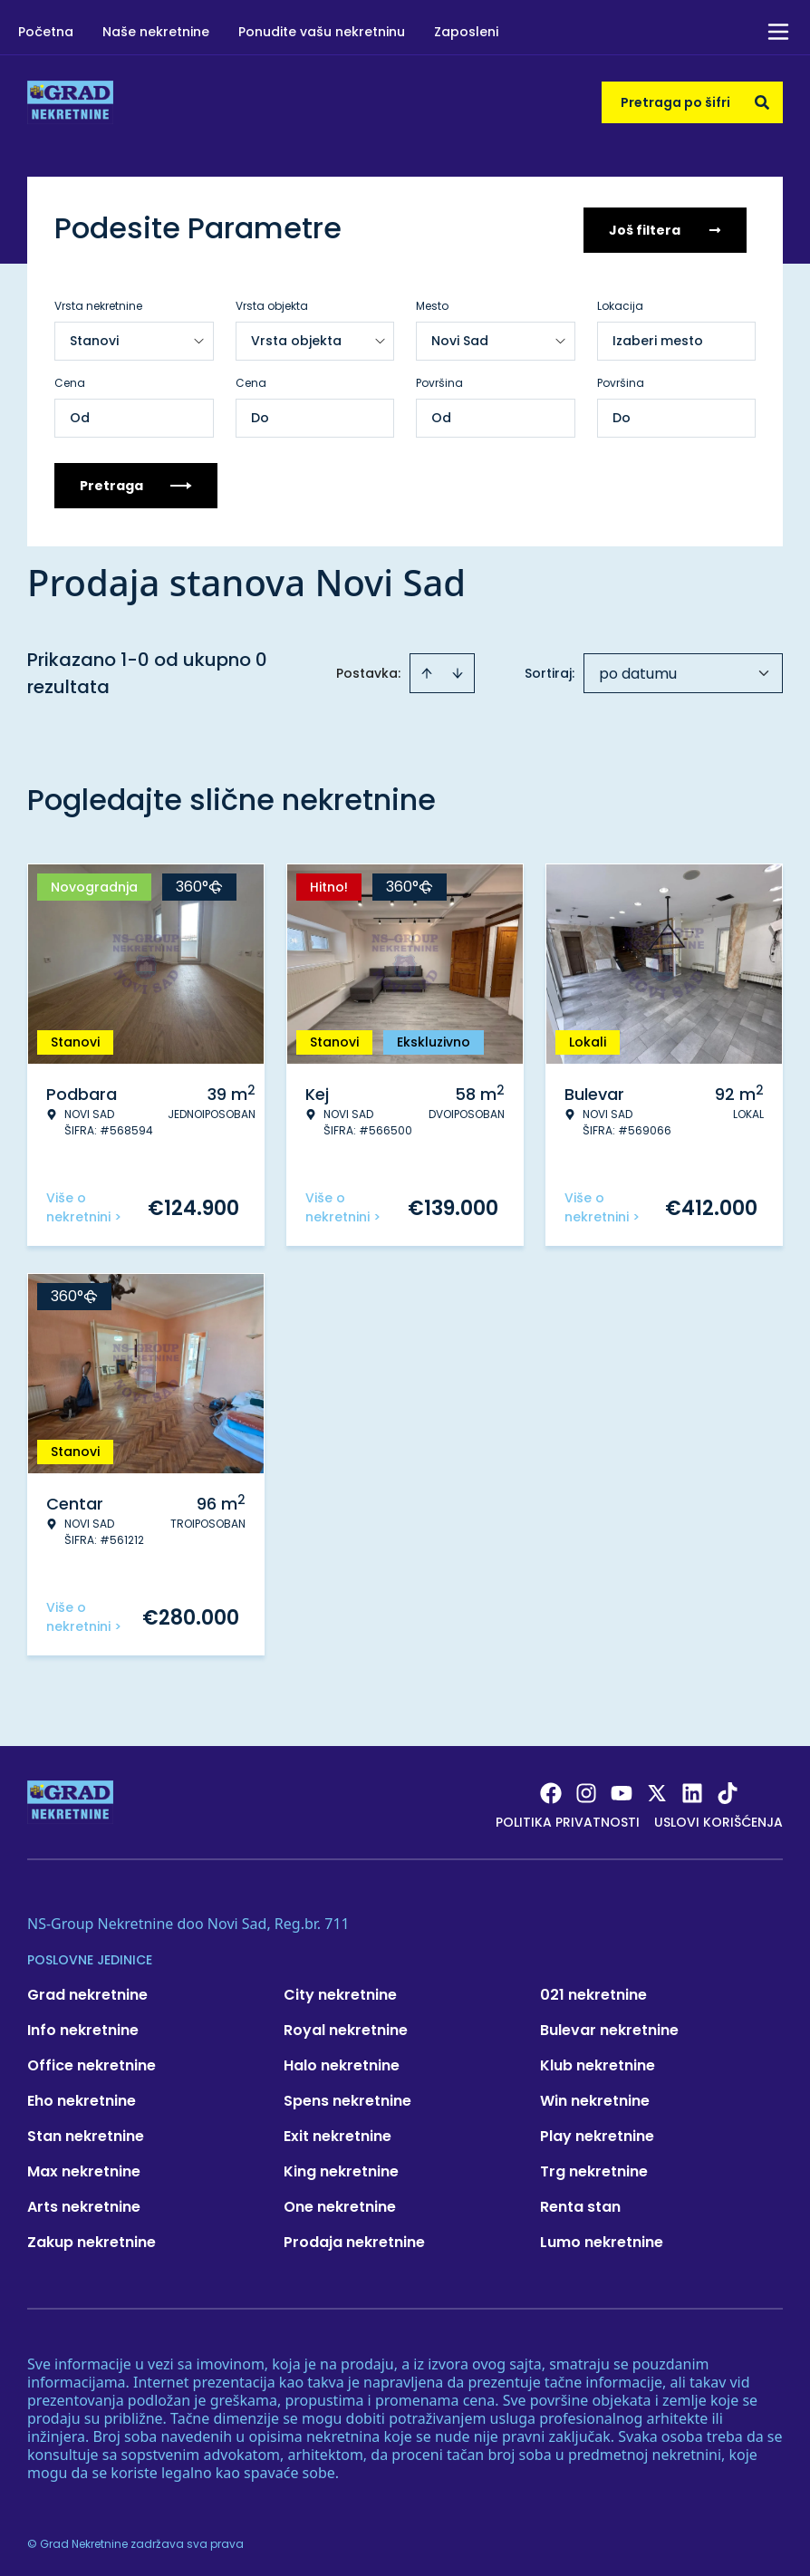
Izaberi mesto (657, 337)
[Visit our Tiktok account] (727, 1789)
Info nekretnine (83, 2026)
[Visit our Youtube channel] (621, 1789)
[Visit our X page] (657, 1789)
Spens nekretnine (347, 2097)
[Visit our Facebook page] (551, 1789)
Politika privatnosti (568, 1818)
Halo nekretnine (342, 2061)
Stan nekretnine (85, 2132)
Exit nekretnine (337, 2132)
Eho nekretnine (81, 2097)
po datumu (638, 670)
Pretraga (136, 482)
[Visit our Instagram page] (586, 1789)
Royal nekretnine (346, 2026)
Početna (45, 32)
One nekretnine (340, 2203)
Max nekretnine (83, 2167)
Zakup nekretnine (91, 2238)
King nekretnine (341, 2167)
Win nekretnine (595, 2097)
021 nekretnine (593, 1991)
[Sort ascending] (426, 669)
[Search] (762, 102)
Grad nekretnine (87, 1991)
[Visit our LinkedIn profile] (692, 1789)
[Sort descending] (457, 669)
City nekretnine (340, 1991)
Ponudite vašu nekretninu (321, 32)
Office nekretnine (91, 2061)
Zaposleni (466, 32)
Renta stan (580, 2203)
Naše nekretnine (155, 32)
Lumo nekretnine (601, 2238)
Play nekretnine (597, 2132)
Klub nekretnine (597, 2061)
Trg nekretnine (594, 2167)
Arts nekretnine (83, 2203)
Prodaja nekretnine (354, 2238)
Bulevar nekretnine (609, 2026)
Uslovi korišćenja (718, 1818)
